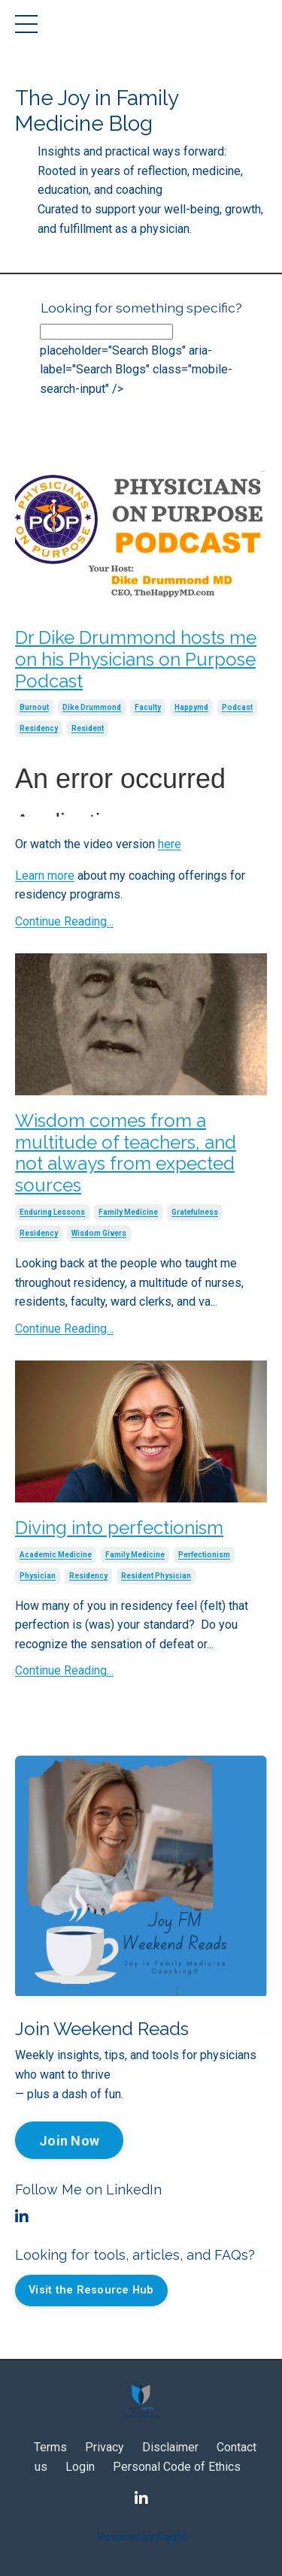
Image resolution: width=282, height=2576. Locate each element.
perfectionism (204, 1555)
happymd (191, 707)
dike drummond (91, 707)
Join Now (69, 2141)
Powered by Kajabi (141, 2537)
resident (87, 728)
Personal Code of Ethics (177, 2467)
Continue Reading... (64, 921)
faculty (148, 707)
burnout (34, 707)
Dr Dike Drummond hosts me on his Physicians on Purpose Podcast (135, 659)
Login (80, 2467)
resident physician (156, 1576)
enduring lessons (52, 1212)
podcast (237, 707)
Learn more (44, 875)
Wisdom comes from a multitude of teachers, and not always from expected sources (125, 1153)
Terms (50, 2447)
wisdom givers (98, 1233)
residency (39, 728)
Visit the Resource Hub (91, 2290)
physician (38, 1576)
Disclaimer (170, 2447)
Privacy (104, 2447)
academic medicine (56, 1555)
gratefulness (194, 1212)
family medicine (128, 1212)
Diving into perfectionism (119, 1528)
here (169, 844)
